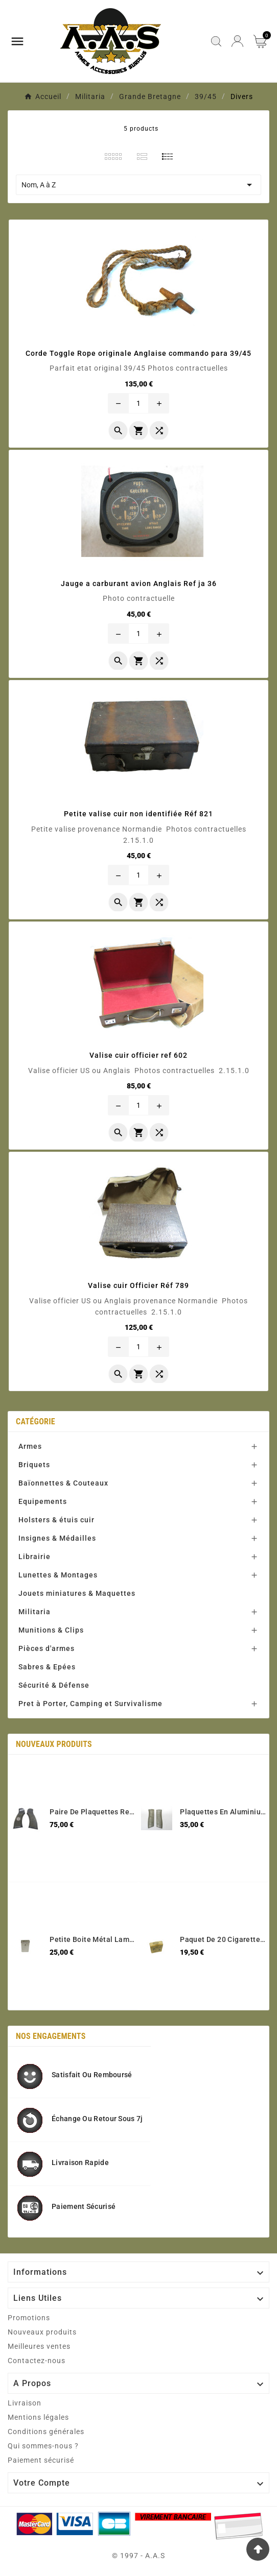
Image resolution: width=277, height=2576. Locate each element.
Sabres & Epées (47, 1667)
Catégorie (35, 1421)
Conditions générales (46, 2431)
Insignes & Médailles (57, 1538)
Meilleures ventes (39, 2346)
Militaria (34, 1612)
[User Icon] (237, 41)
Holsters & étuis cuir (56, 1520)
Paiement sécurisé (41, 2460)
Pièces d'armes (46, 1648)
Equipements (42, 1501)
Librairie (34, 1556)
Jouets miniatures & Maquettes (76, 1593)
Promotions (29, 2318)
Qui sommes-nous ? (43, 2446)
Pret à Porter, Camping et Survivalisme (90, 1703)
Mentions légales (38, 2417)
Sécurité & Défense (53, 1685)
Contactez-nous (36, 2360)
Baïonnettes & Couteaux (63, 1483)
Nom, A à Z (138, 185)
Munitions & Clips (51, 1630)
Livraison (24, 2403)
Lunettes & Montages (58, 1575)
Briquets (34, 1465)
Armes (30, 1446)
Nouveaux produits (42, 2332)
